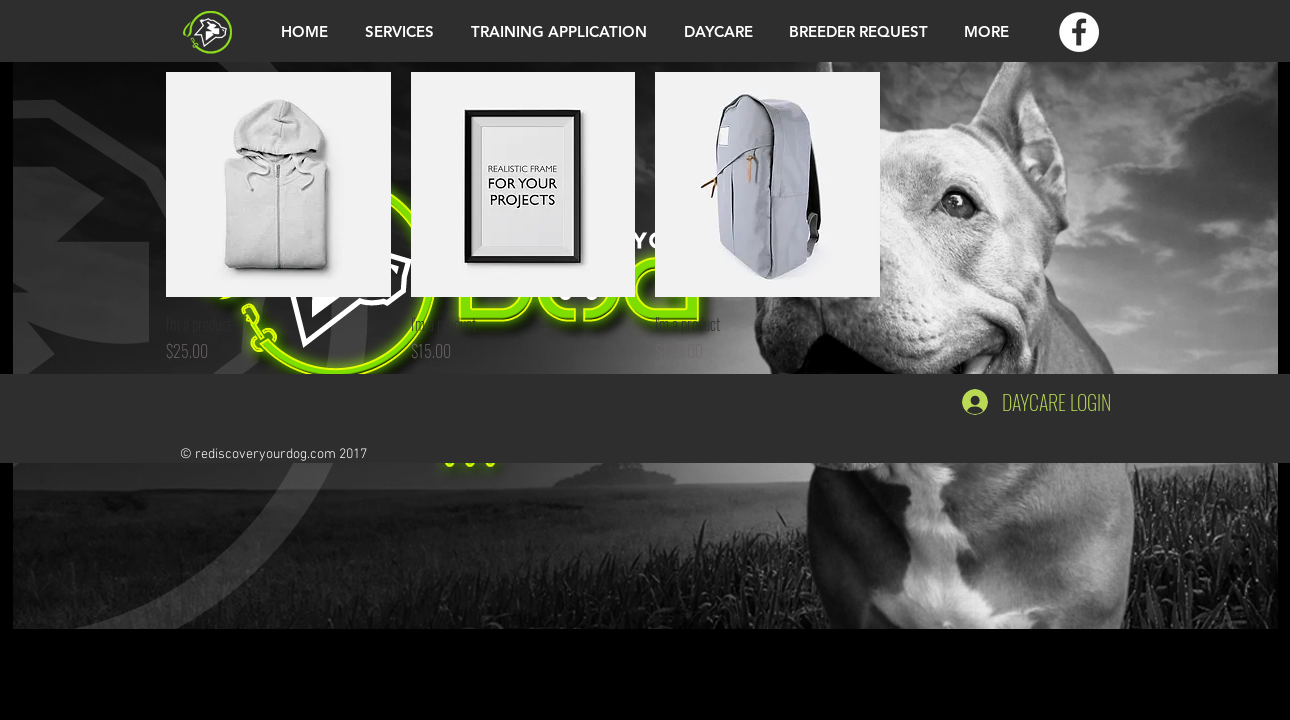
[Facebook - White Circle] (1079, 32)
